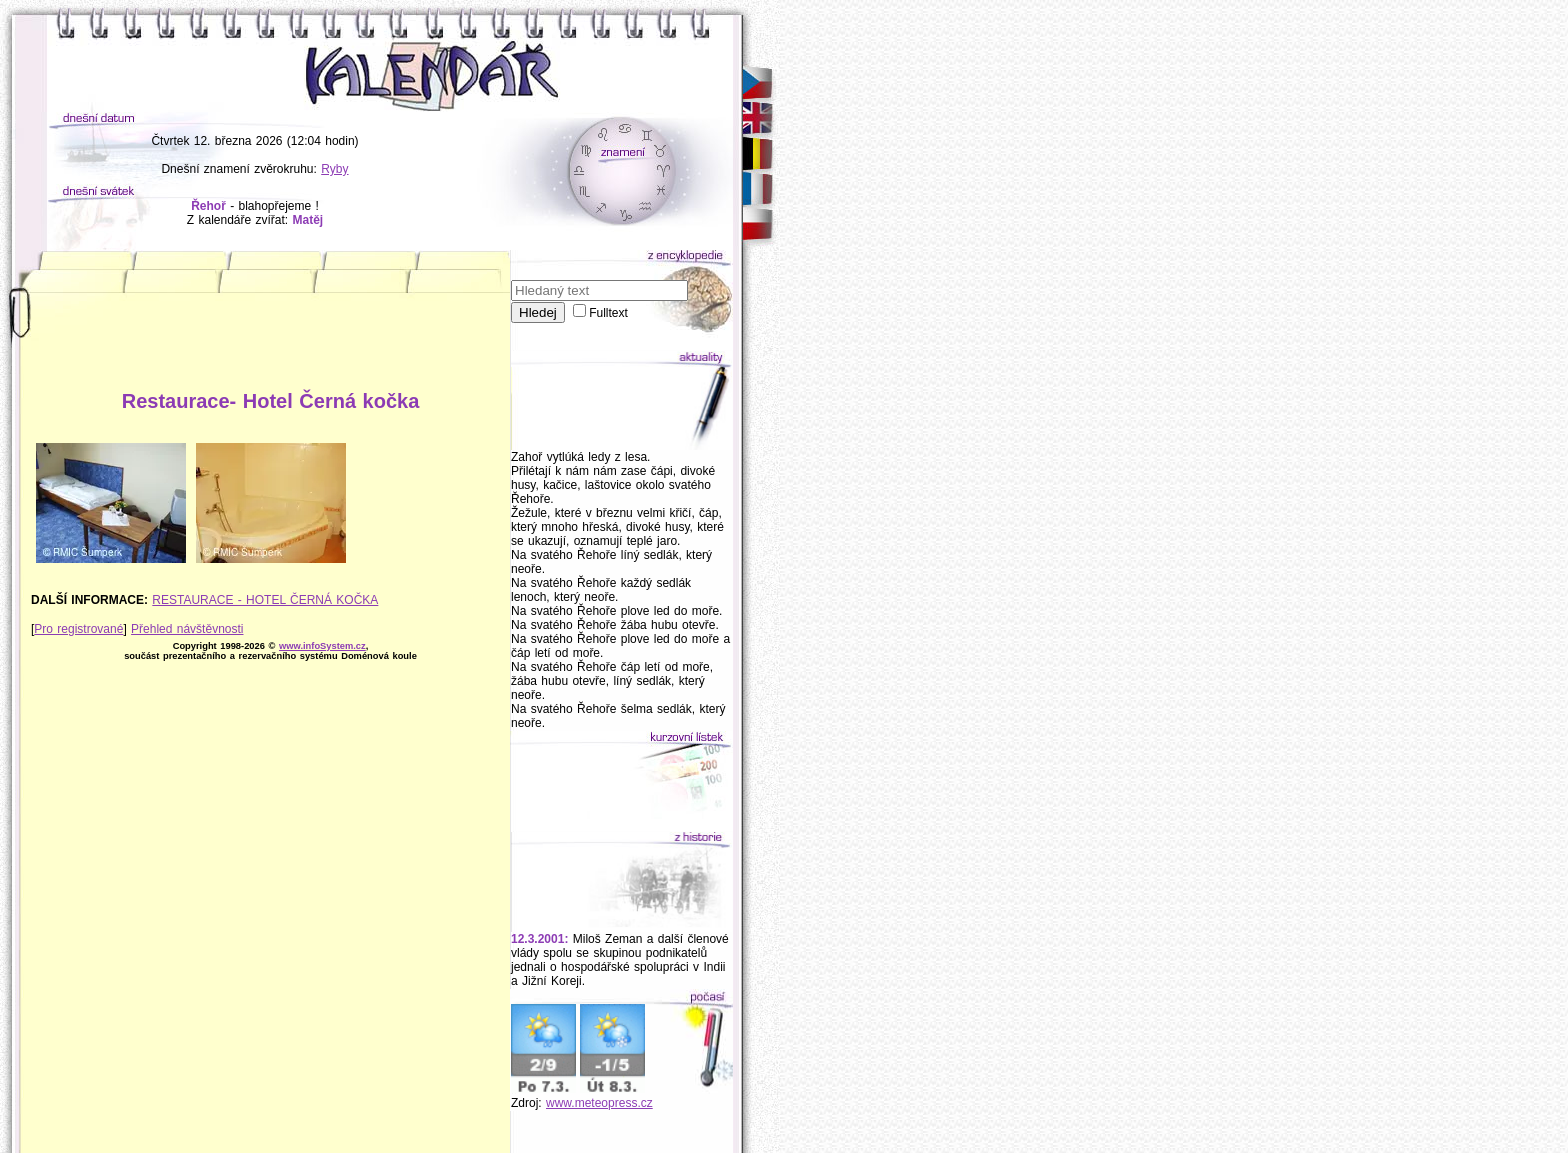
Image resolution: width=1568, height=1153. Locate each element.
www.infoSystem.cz (322, 646)
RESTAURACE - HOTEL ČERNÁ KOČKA (265, 600)
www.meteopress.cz (599, 1103)
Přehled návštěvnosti (187, 629)
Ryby (334, 169)
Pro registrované (78, 629)
